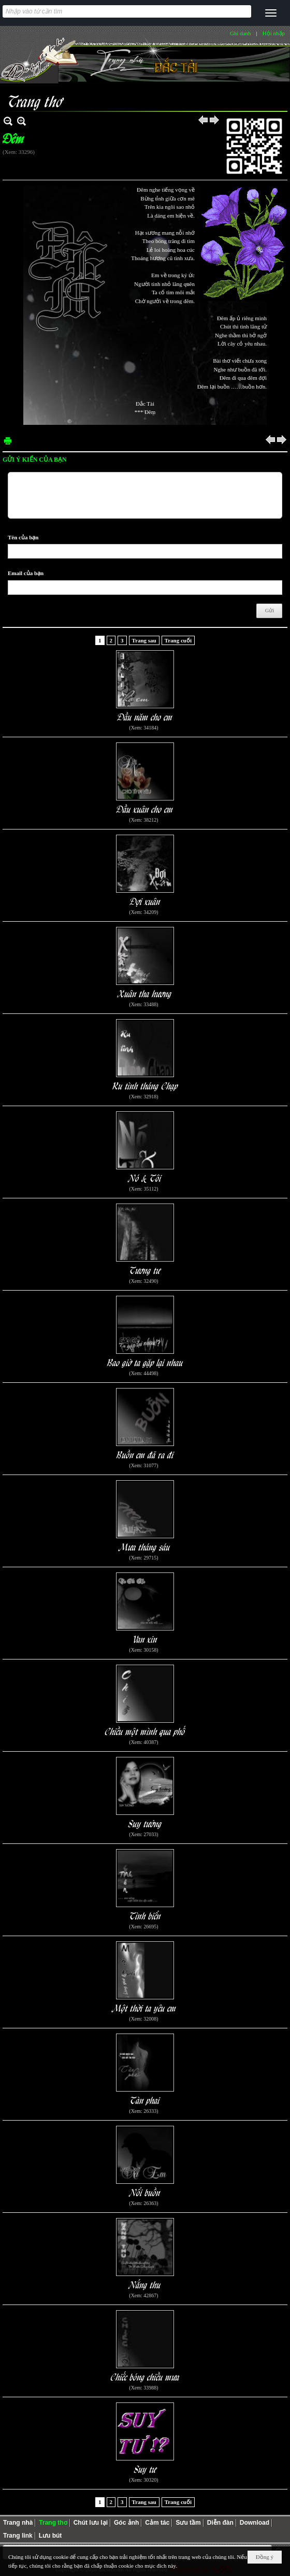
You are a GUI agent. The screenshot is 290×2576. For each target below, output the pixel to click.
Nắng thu (145, 2284)
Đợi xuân (145, 900)
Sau (215, 121)
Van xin (145, 1638)
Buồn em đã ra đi (145, 1454)
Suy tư (145, 2468)
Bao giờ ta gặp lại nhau (145, 1361)
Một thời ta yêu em (145, 2007)
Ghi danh (240, 33)
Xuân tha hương (145, 992)
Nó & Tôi (145, 1177)
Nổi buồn (145, 2191)
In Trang (8, 440)
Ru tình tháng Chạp (145, 1085)
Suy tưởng (145, 1822)
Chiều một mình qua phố (145, 1730)
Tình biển (145, 1915)
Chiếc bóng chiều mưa (145, 2376)
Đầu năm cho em (145, 716)
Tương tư (145, 1269)
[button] (270, 13)
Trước (203, 121)
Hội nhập (274, 33)
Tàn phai (145, 2099)
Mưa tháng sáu (145, 1546)
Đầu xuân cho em (145, 808)
